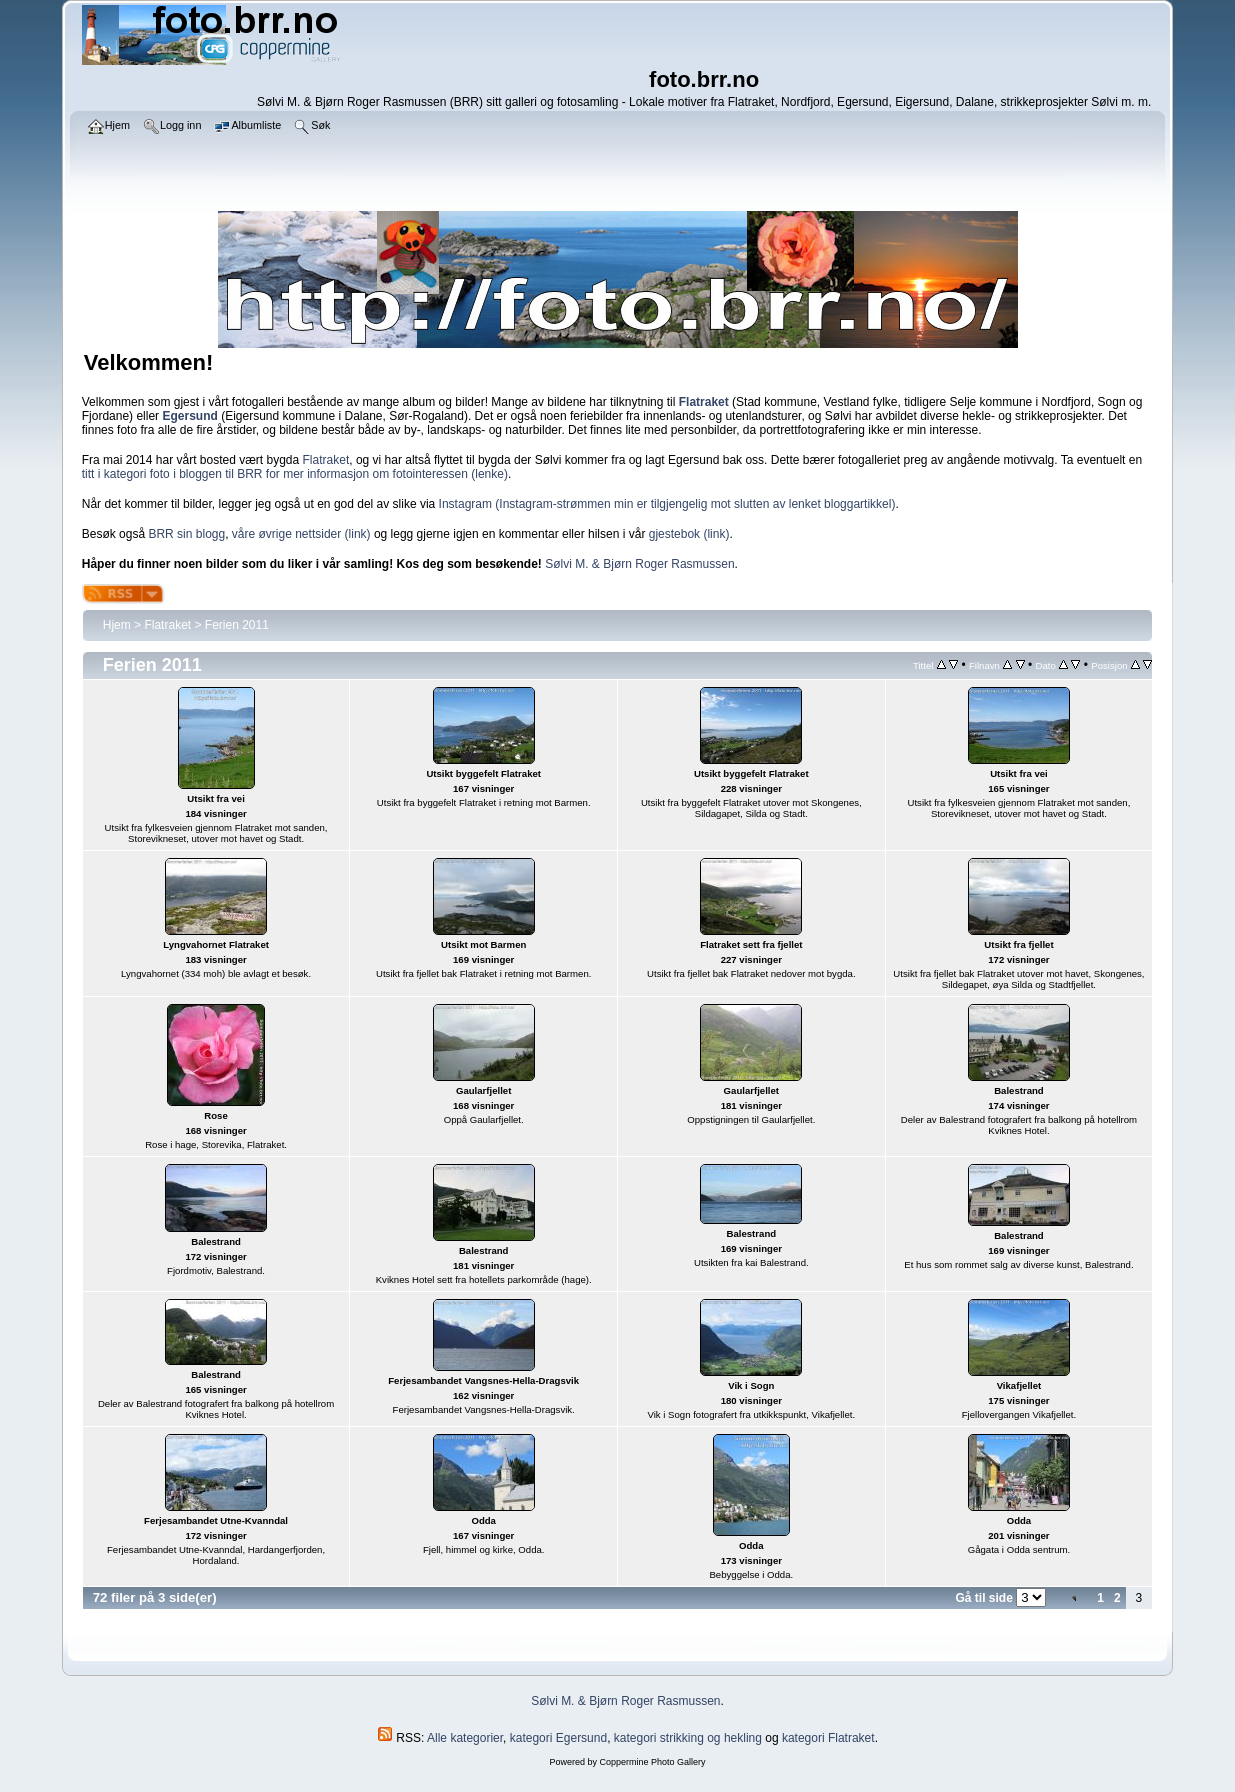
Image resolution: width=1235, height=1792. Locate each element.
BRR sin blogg (186, 534)
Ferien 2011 (237, 625)
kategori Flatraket (828, 1738)
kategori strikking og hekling (688, 1738)
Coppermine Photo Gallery (652, 1762)
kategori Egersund (558, 1738)
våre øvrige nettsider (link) (301, 534)
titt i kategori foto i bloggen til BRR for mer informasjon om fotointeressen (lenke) (295, 474)
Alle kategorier (465, 1738)
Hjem (117, 625)
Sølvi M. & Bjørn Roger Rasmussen (639, 564)
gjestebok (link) (689, 534)
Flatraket (326, 460)
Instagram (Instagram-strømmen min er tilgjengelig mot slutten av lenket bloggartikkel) (667, 504)
